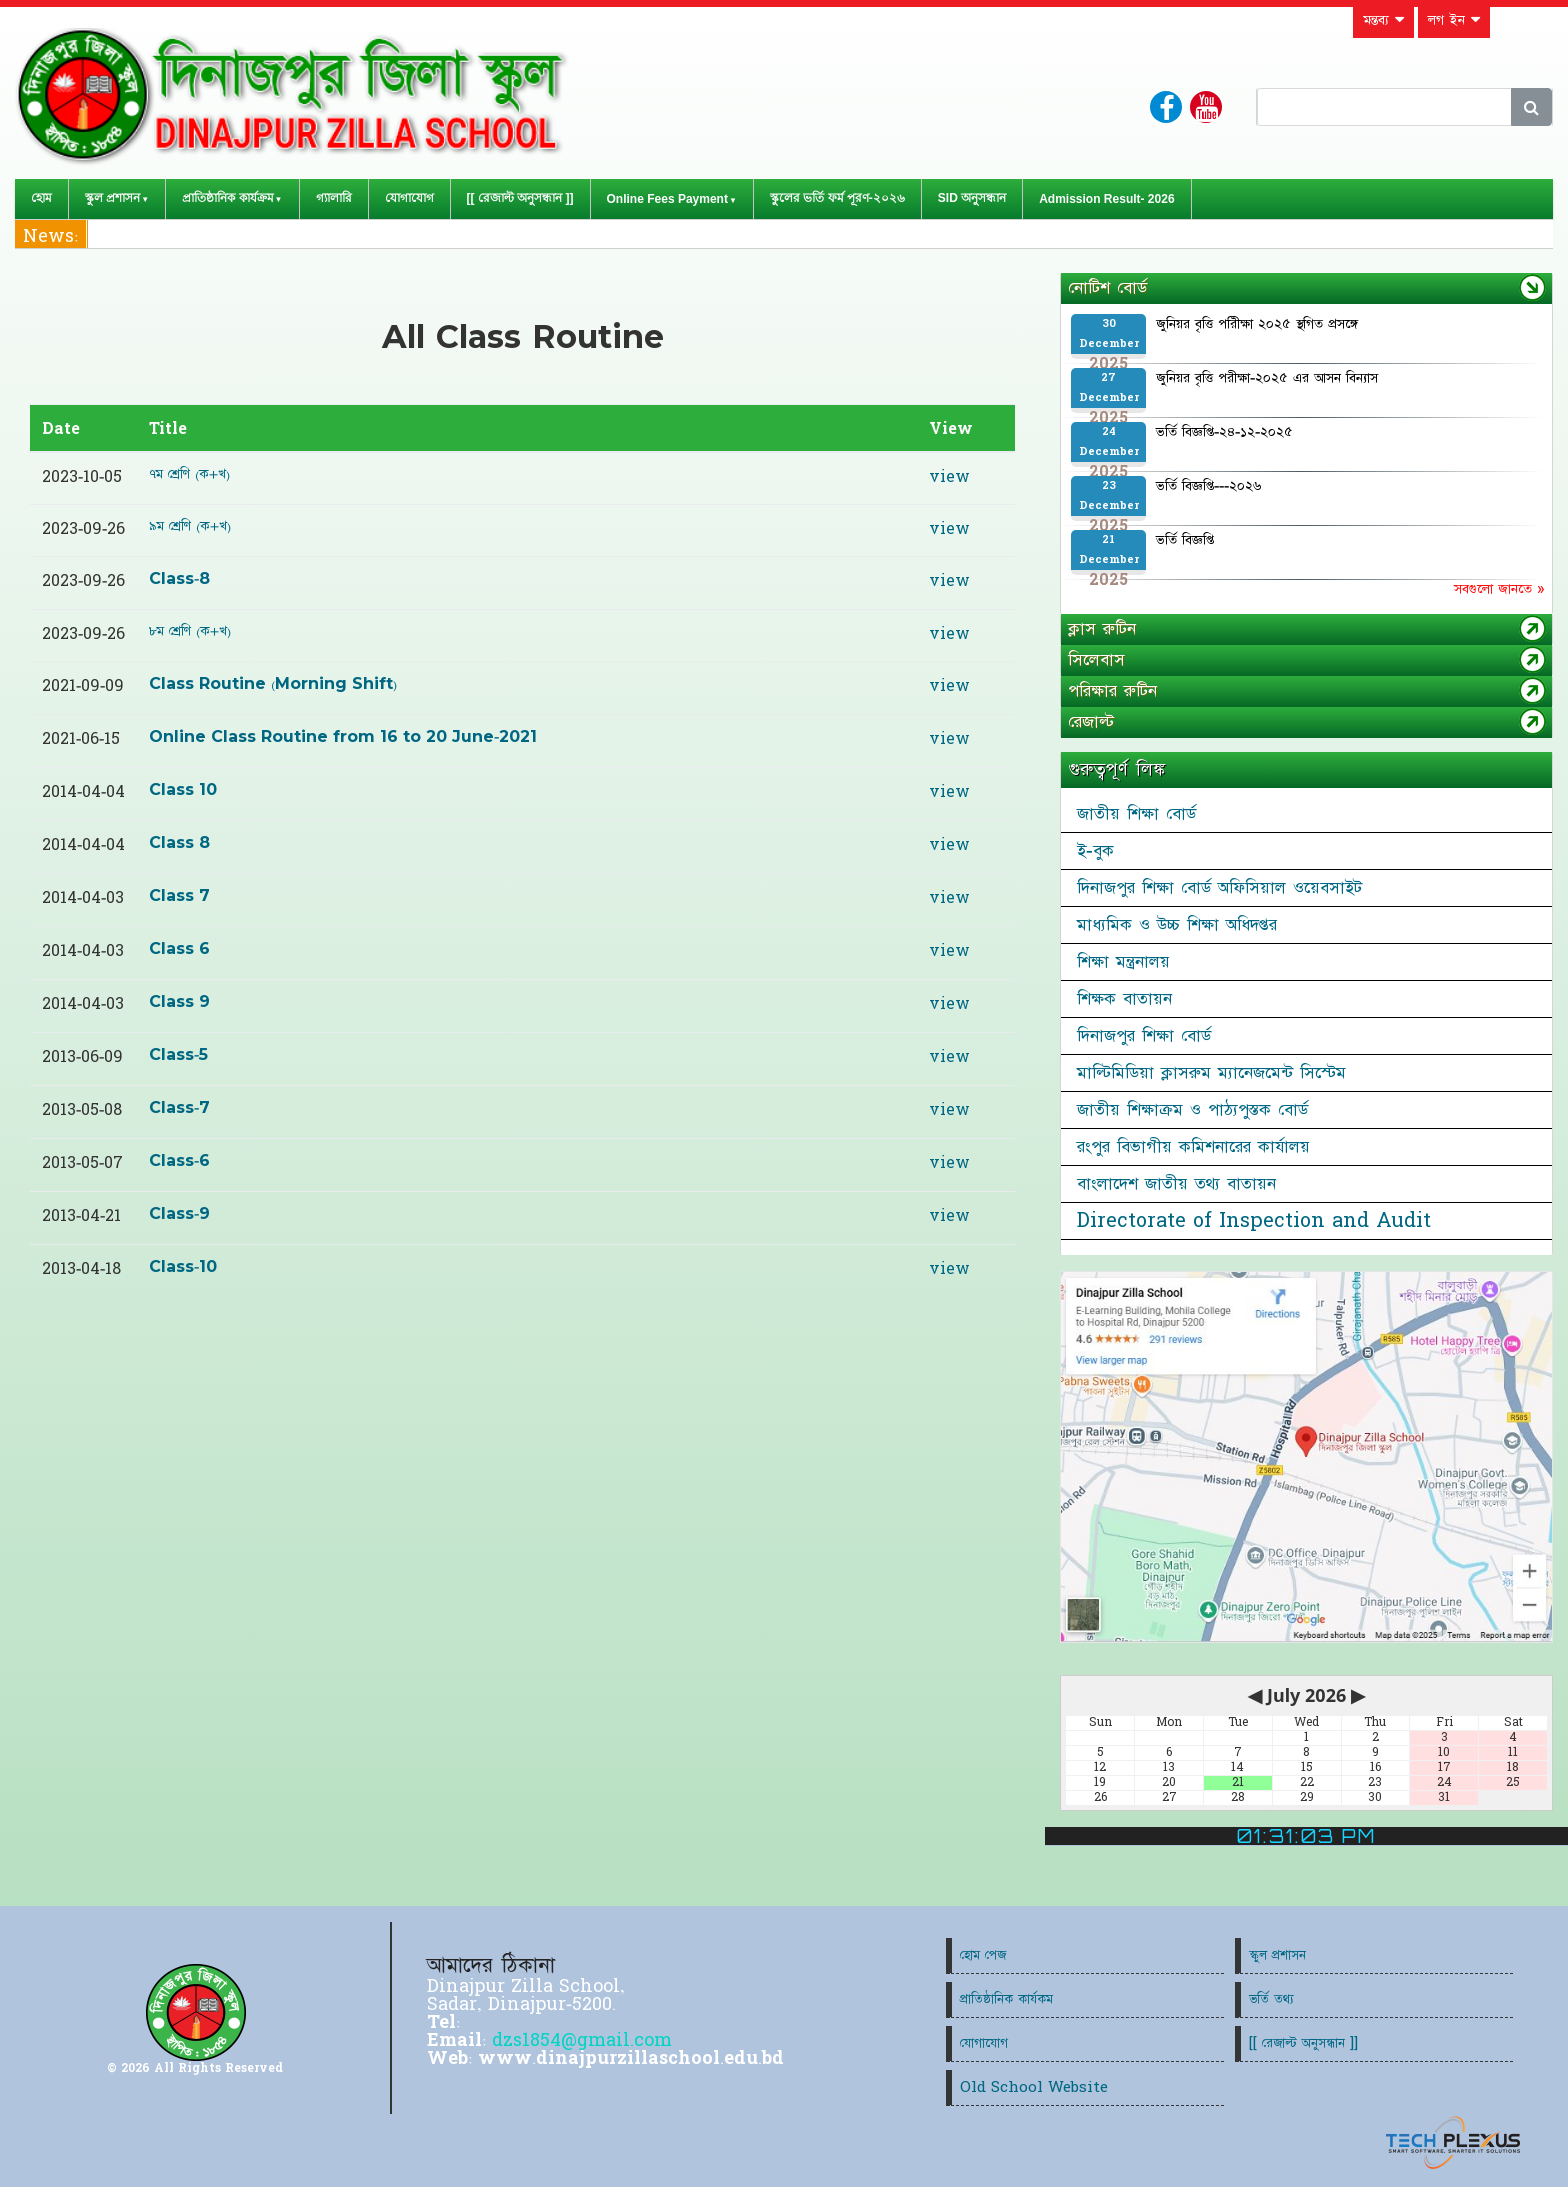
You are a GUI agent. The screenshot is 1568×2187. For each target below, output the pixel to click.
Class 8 (179, 843)
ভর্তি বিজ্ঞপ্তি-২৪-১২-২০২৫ (1224, 432)
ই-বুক (1095, 851)
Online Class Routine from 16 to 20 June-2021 (343, 737)
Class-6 (179, 1161)
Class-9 (179, 1214)
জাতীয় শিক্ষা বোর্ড (1136, 814)
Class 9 (179, 1002)
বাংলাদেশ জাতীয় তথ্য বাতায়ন (1176, 1184)
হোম (41, 198)
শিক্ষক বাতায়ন (1124, 999)
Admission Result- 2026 (1106, 199)
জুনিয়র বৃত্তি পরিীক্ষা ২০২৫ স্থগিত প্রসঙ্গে (1257, 324)
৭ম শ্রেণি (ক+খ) (189, 474)
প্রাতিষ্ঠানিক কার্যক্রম (227, 198)
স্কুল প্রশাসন (112, 198)
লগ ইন (1454, 20)
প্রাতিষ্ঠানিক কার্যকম (1006, 1999)
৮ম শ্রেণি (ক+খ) (190, 631)
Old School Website (1034, 2087)
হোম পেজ (983, 1955)
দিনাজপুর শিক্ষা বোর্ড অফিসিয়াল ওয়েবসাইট (1219, 888)
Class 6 (179, 949)
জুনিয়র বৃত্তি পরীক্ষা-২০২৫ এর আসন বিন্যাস (1267, 378)
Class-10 (183, 1267)
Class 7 (179, 896)
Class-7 (179, 1108)
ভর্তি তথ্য (1271, 1999)
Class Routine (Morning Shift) (273, 684)
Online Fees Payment (667, 199)
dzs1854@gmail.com (582, 2040)
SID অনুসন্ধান (972, 198)
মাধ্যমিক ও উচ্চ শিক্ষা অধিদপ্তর (1177, 925)
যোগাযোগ (409, 198)
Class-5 (178, 1055)
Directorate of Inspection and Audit (1254, 1221)
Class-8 (179, 579)
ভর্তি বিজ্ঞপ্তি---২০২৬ (1208, 486)
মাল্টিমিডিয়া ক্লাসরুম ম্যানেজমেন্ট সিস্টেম (1211, 1073)
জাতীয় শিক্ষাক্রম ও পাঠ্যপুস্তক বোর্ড (1192, 1110)
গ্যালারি (334, 198)
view (949, 477)
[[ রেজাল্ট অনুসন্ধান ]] (520, 198)
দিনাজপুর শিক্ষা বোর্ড (1144, 1036)
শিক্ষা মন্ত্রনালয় (1123, 962)
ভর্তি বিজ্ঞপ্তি (1185, 540)
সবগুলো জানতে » (1499, 589)
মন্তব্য (1383, 20)
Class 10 (183, 790)
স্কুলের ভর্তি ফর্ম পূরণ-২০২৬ (837, 198)
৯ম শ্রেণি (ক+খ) (190, 526)
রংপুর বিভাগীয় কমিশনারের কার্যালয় (1193, 1147)
